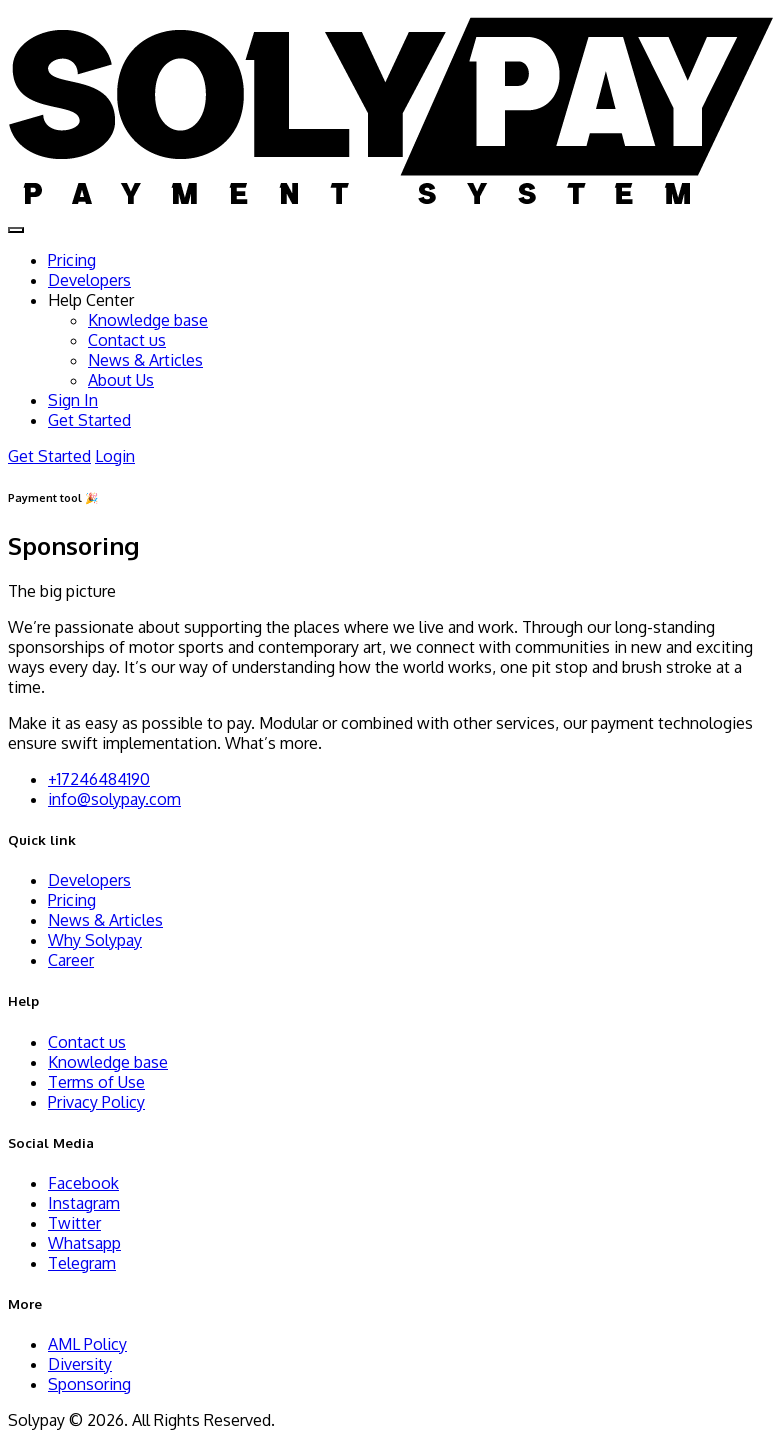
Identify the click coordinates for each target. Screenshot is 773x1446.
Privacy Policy (96, 1102)
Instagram (84, 1203)
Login (115, 456)
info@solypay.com (114, 799)
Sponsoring (89, 1384)
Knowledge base (148, 320)
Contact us (127, 340)
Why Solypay (95, 940)
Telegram (82, 1263)
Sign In (73, 400)
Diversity (80, 1364)
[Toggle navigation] (16, 230)
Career (71, 960)
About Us (121, 380)
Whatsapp (84, 1243)
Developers (89, 280)
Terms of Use (96, 1082)
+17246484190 (99, 779)
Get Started (89, 420)
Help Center (91, 300)
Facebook (83, 1183)
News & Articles (145, 360)
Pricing (72, 260)
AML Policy (87, 1344)
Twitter (74, 1223)
